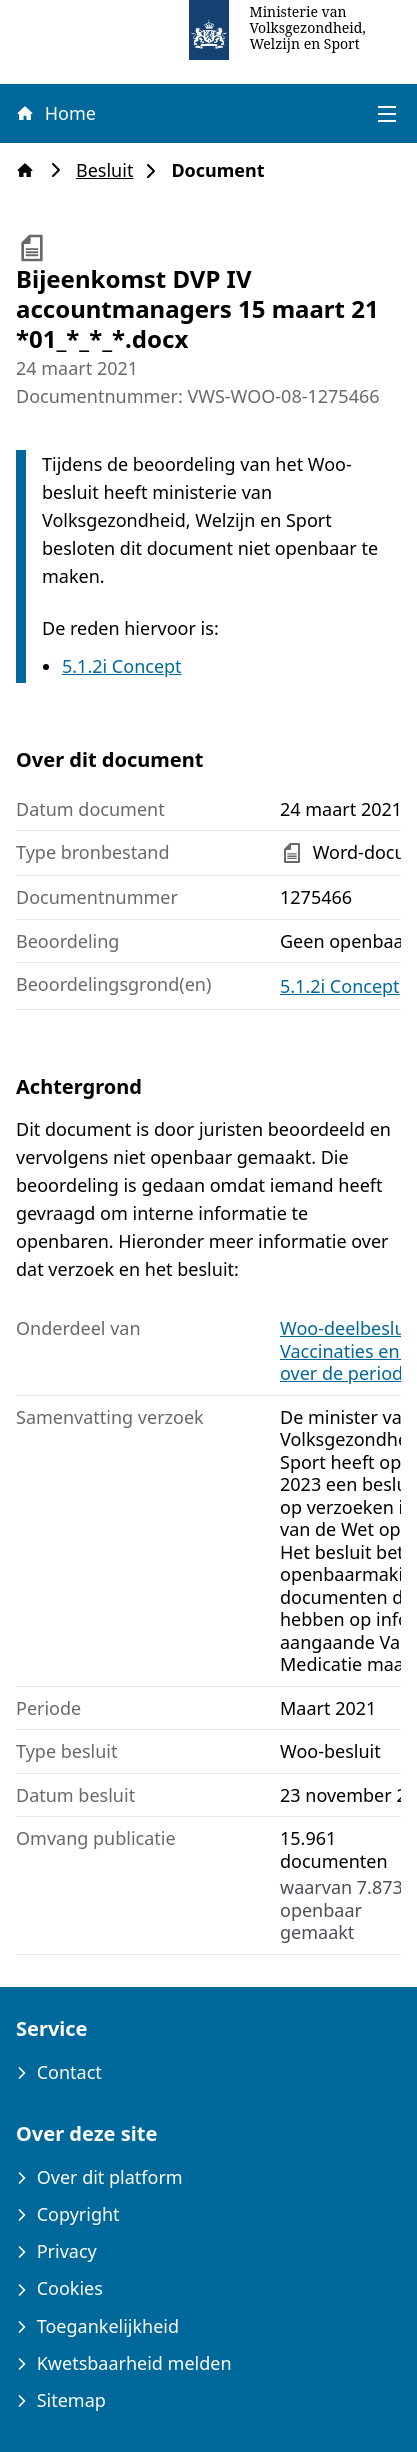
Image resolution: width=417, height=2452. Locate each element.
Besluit (110, 170)
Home (55, 113)
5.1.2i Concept (122, 666)
